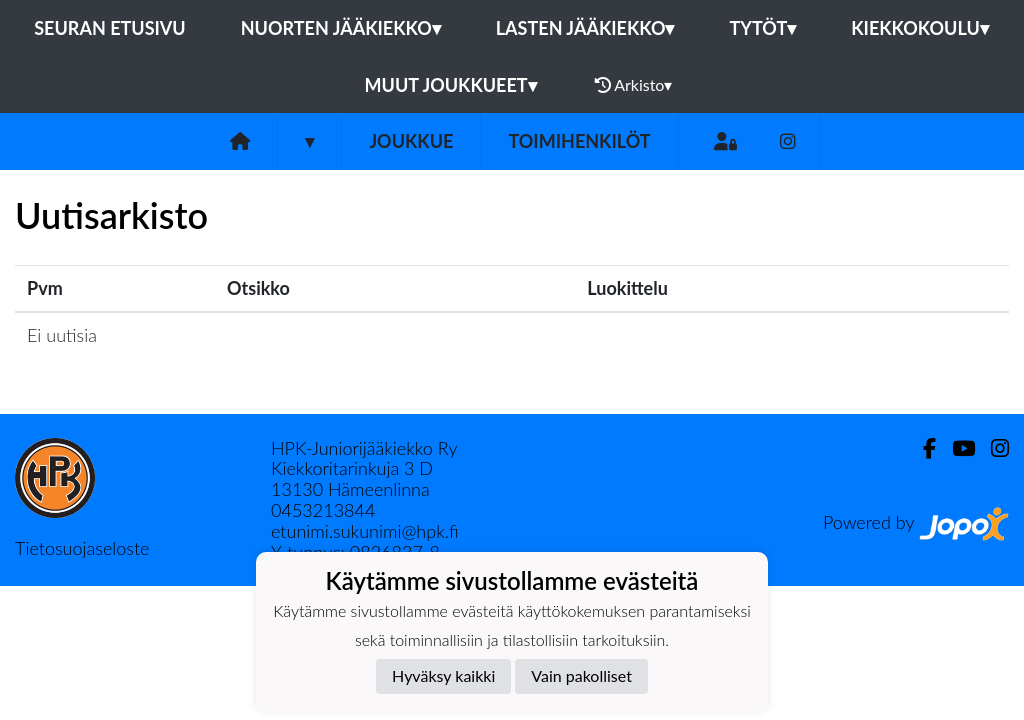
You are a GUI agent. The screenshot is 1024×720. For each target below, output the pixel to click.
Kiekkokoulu (920, 28)
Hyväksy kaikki (443, 675)
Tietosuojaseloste (82, 548)
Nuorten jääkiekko (341, 28)
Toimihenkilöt (579, 141)
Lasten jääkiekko (585, 28)
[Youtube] (955, 448)
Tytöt (762, 28)
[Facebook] (921, 448)
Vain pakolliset (581, 675)
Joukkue (411, 141)
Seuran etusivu (110, 28)
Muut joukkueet (451, 85)
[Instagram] (788, 141)
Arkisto (634, 85)
